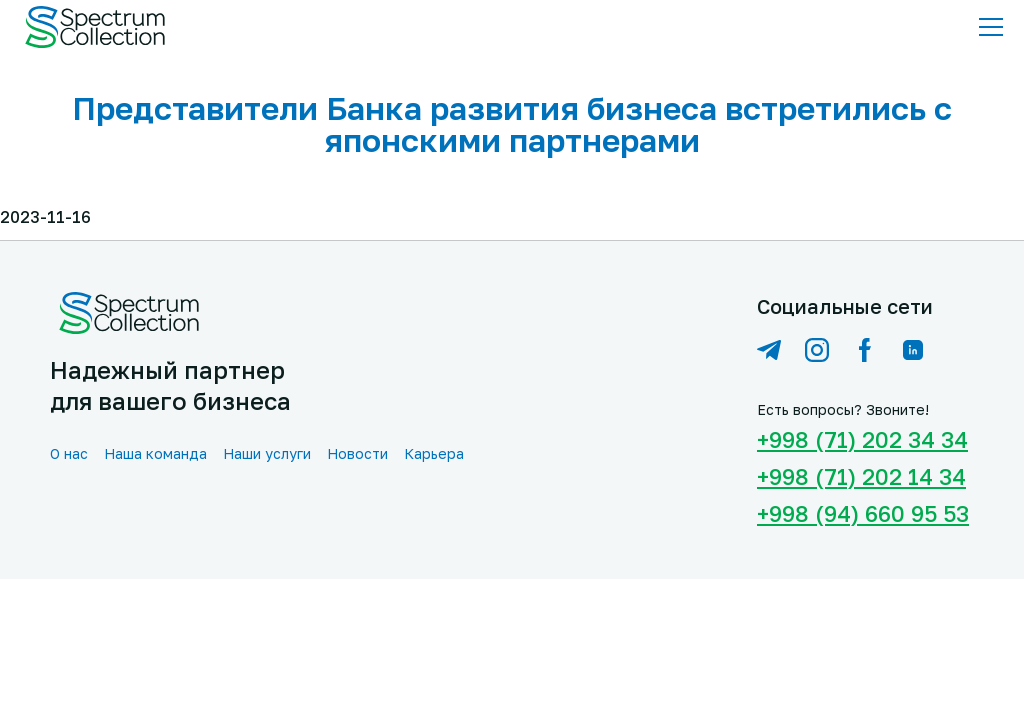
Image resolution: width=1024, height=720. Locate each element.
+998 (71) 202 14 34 (861, 476)
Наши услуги (267, 453)
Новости (357, 453)
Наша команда (155, 453)
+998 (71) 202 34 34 (862, 439)
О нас (69, 453)
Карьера (434, 453)
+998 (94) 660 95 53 (863, 513)
